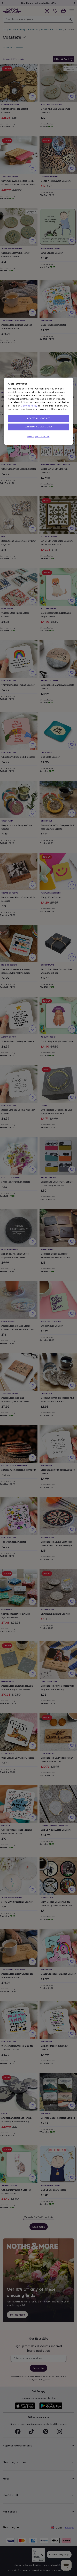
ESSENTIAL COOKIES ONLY (38, 427)
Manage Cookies (38, 436)
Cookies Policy (29, 405)
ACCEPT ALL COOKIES (38, 418)
